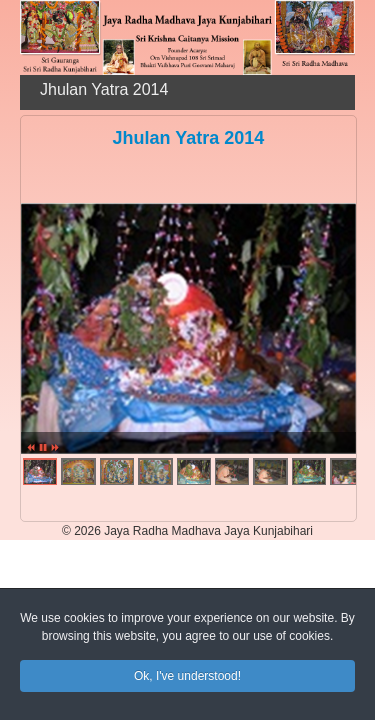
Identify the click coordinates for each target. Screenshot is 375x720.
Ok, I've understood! (187, 678)
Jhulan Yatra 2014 (189, 138)
